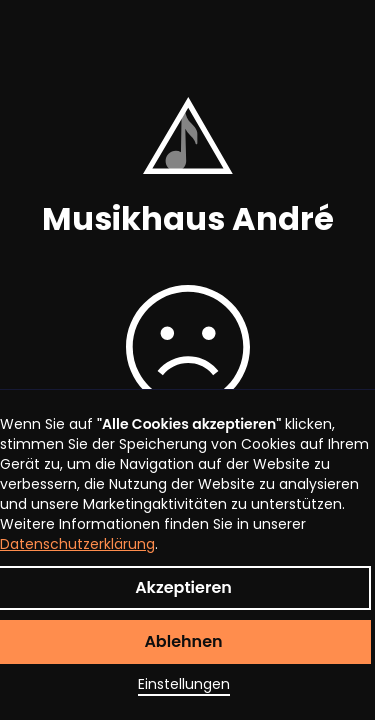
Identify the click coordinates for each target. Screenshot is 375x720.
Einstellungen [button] (184, 684)
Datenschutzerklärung (77, 544)
